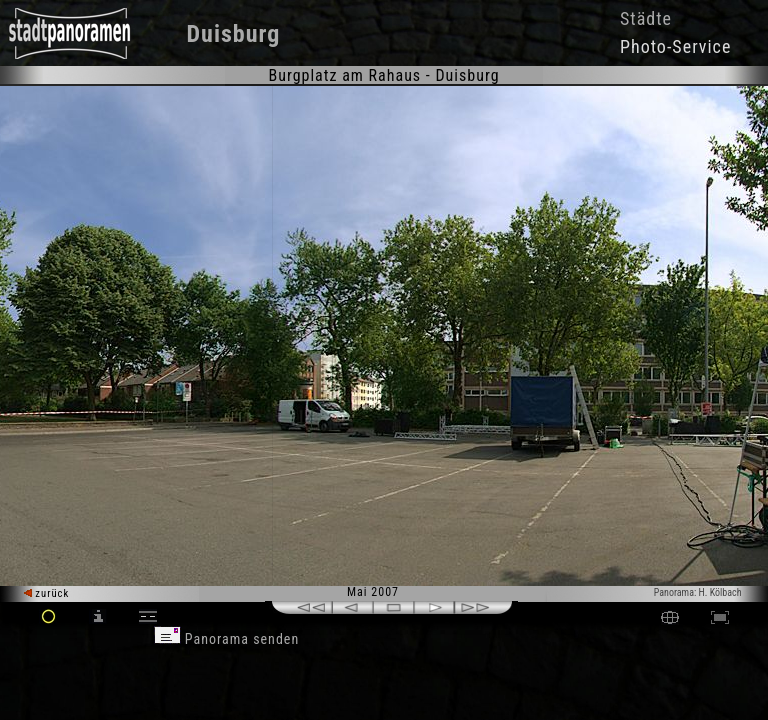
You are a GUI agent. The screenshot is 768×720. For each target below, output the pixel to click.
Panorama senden (227, 639)
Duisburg (234, 34)
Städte (646, 18)
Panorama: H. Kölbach (698, 592)
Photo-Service (675, 46)
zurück (46, 593)
